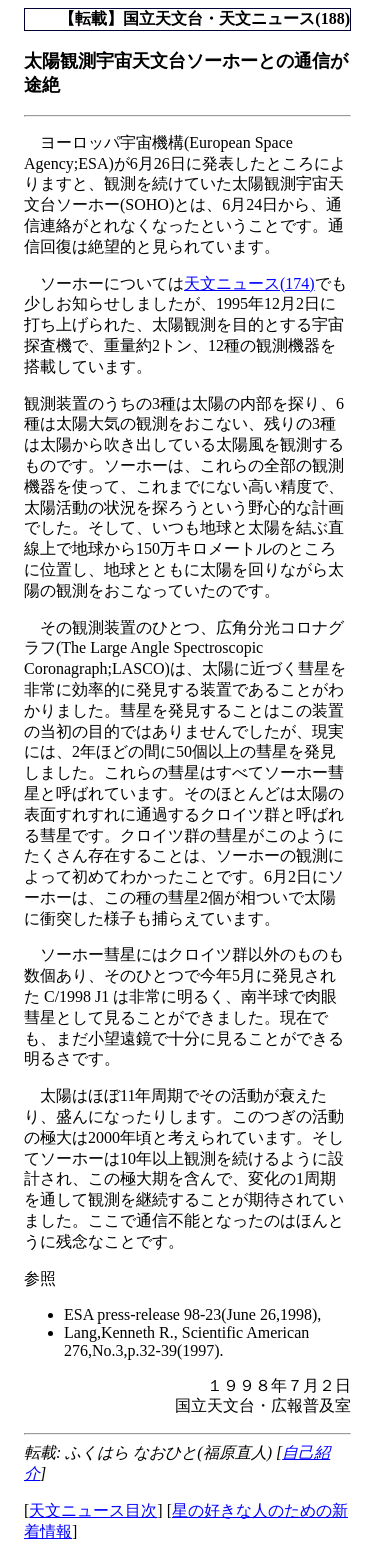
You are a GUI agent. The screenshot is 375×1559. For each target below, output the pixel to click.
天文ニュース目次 (93, 1510)
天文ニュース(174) (249, 283)
